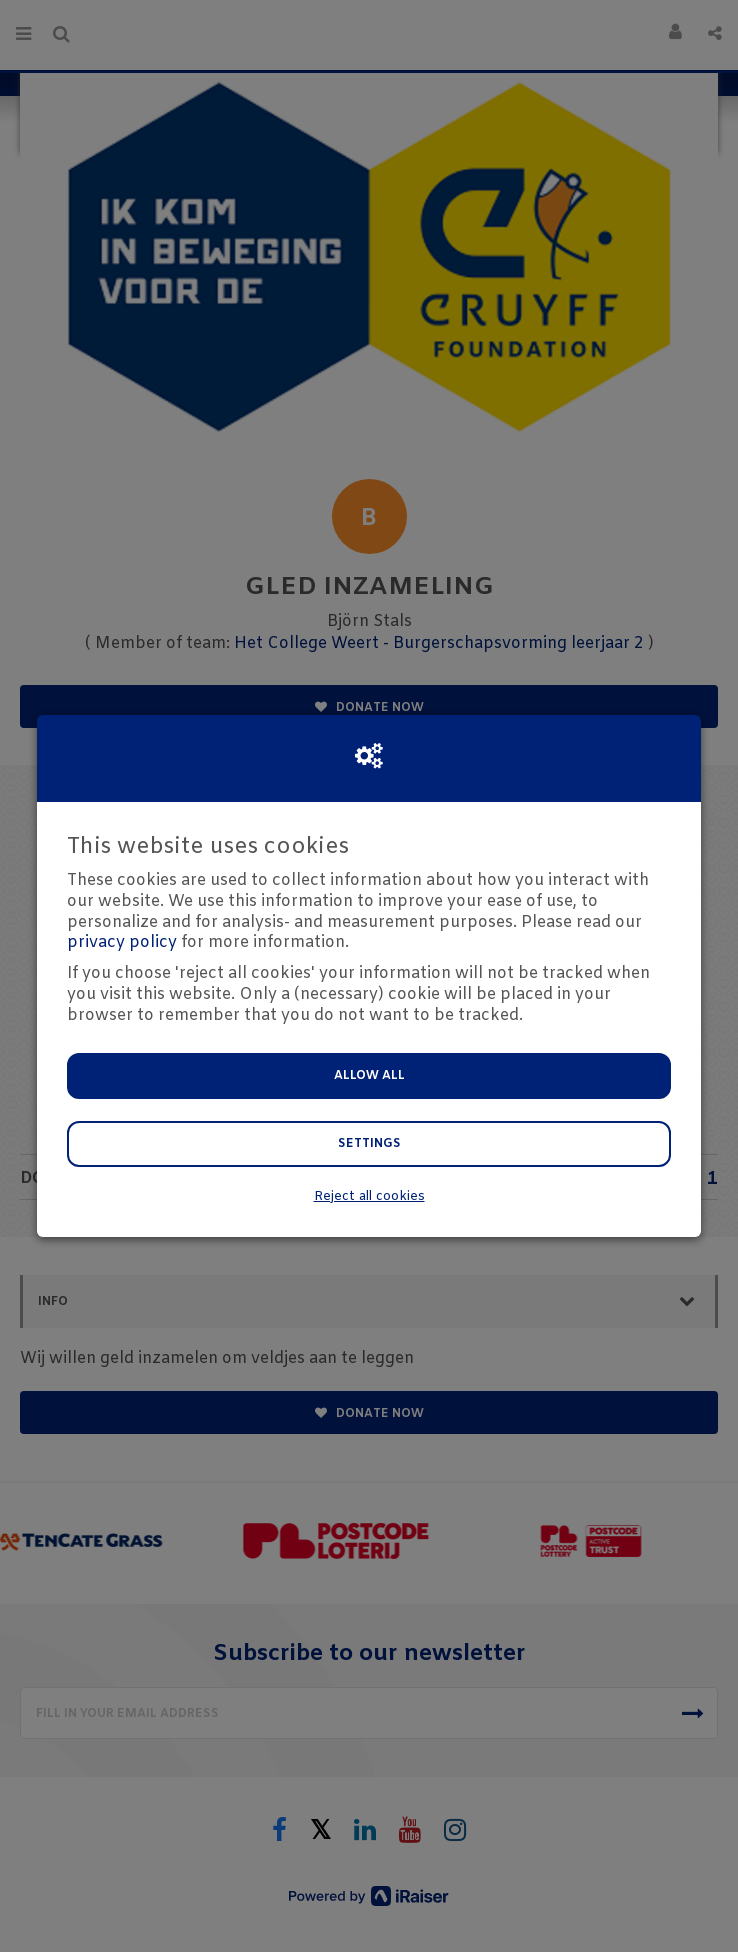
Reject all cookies (369, 1196)
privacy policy (122, 942)
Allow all (369, 1076)
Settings (369, 1144)
